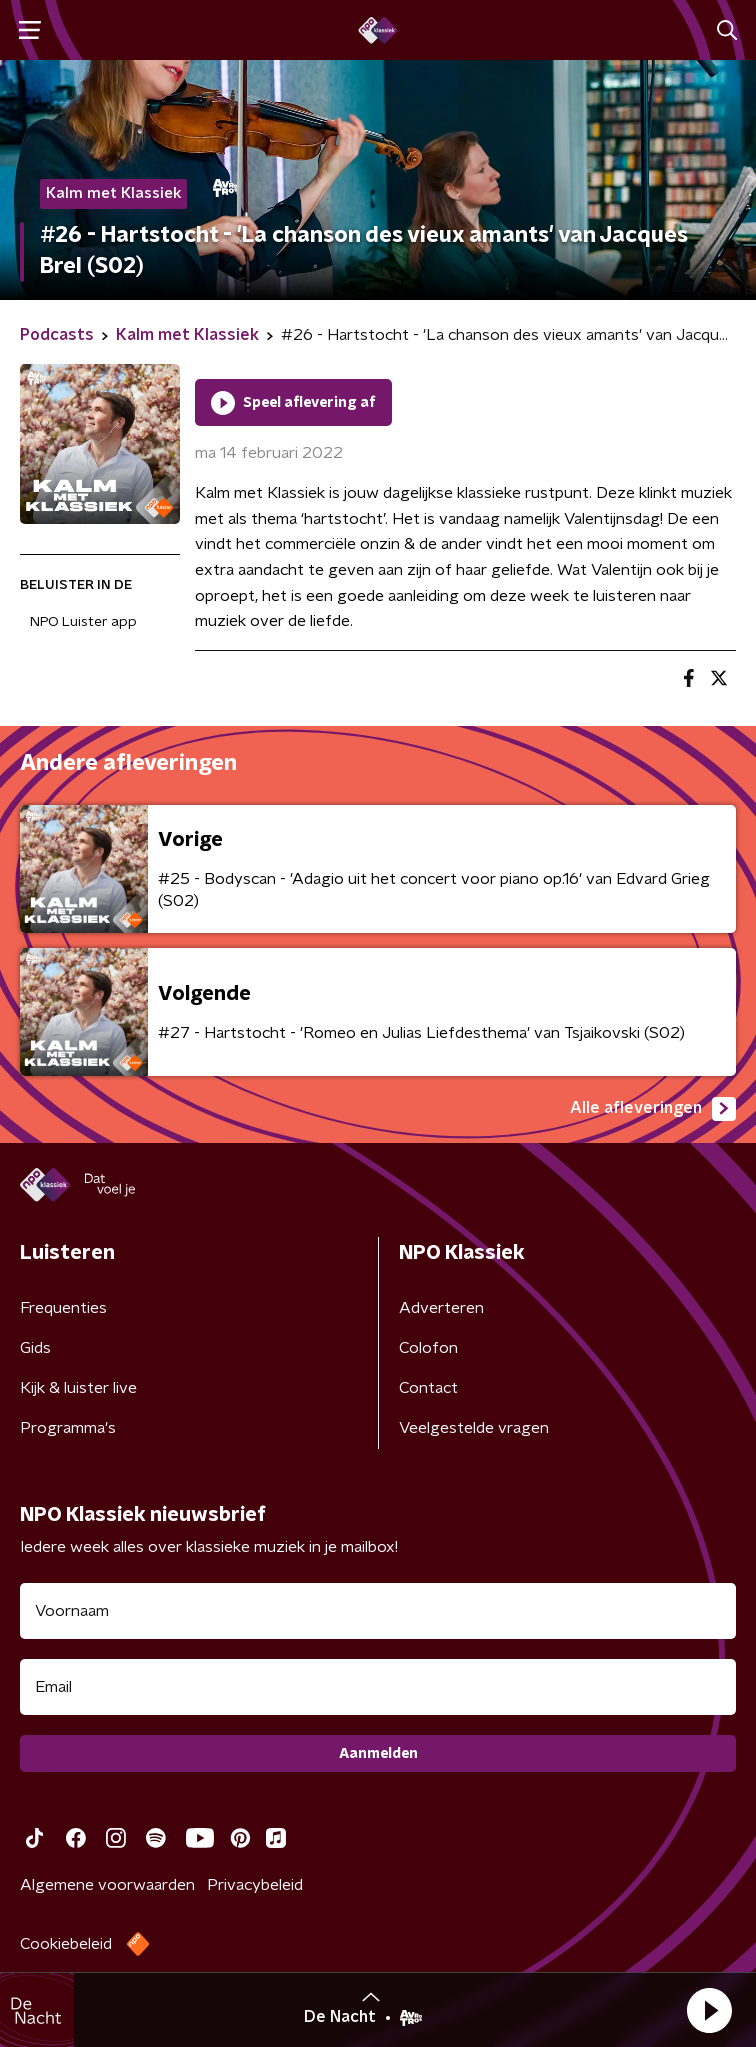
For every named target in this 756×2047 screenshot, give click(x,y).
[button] (709, 2010)
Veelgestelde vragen (474, 1428)
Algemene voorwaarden (107, 1885)
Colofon (428, 1348)
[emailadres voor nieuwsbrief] (378, 1687)
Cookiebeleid (66, 1944)
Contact (428, 1388)
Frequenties (63, 1308)
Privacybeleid (255, 1885)
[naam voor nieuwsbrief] (378, 1611)
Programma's (68, 1428)
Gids (35, 1348)
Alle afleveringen (653, 1109)
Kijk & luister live (78, 1388)
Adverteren (441, 1308)
